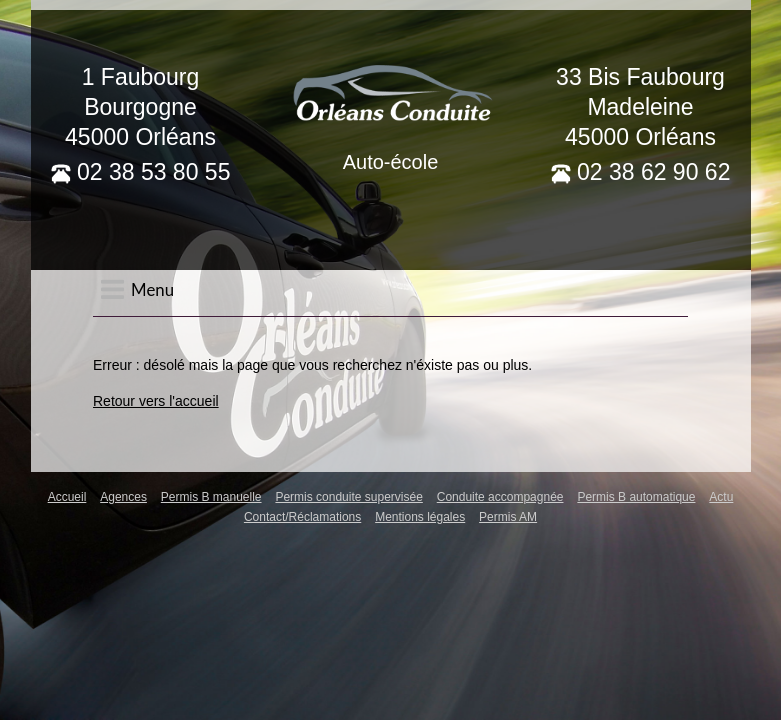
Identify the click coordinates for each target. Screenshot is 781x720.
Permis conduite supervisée (348, 497)
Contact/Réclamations (302, 517)
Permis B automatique (636, 497)
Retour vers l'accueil (156, 401)
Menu (137, 289)
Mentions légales (420, 517)
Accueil (67, 497)
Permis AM (508, 517)
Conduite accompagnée (500, 497)
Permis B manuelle (211, 497)
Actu (721, 497)
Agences (123, 497)
